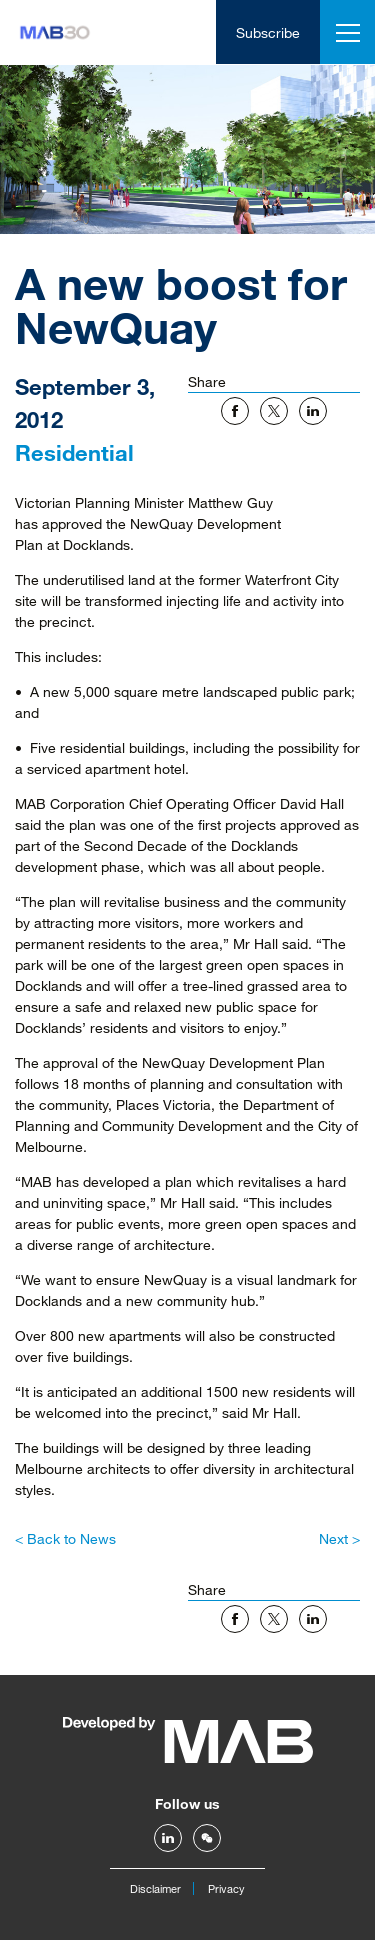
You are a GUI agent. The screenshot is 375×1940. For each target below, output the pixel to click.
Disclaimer (155, 1888)
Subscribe (268, 32)
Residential (74, 452)
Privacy (226, 1888)
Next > (339, 1538)
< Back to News (65, 1538)
